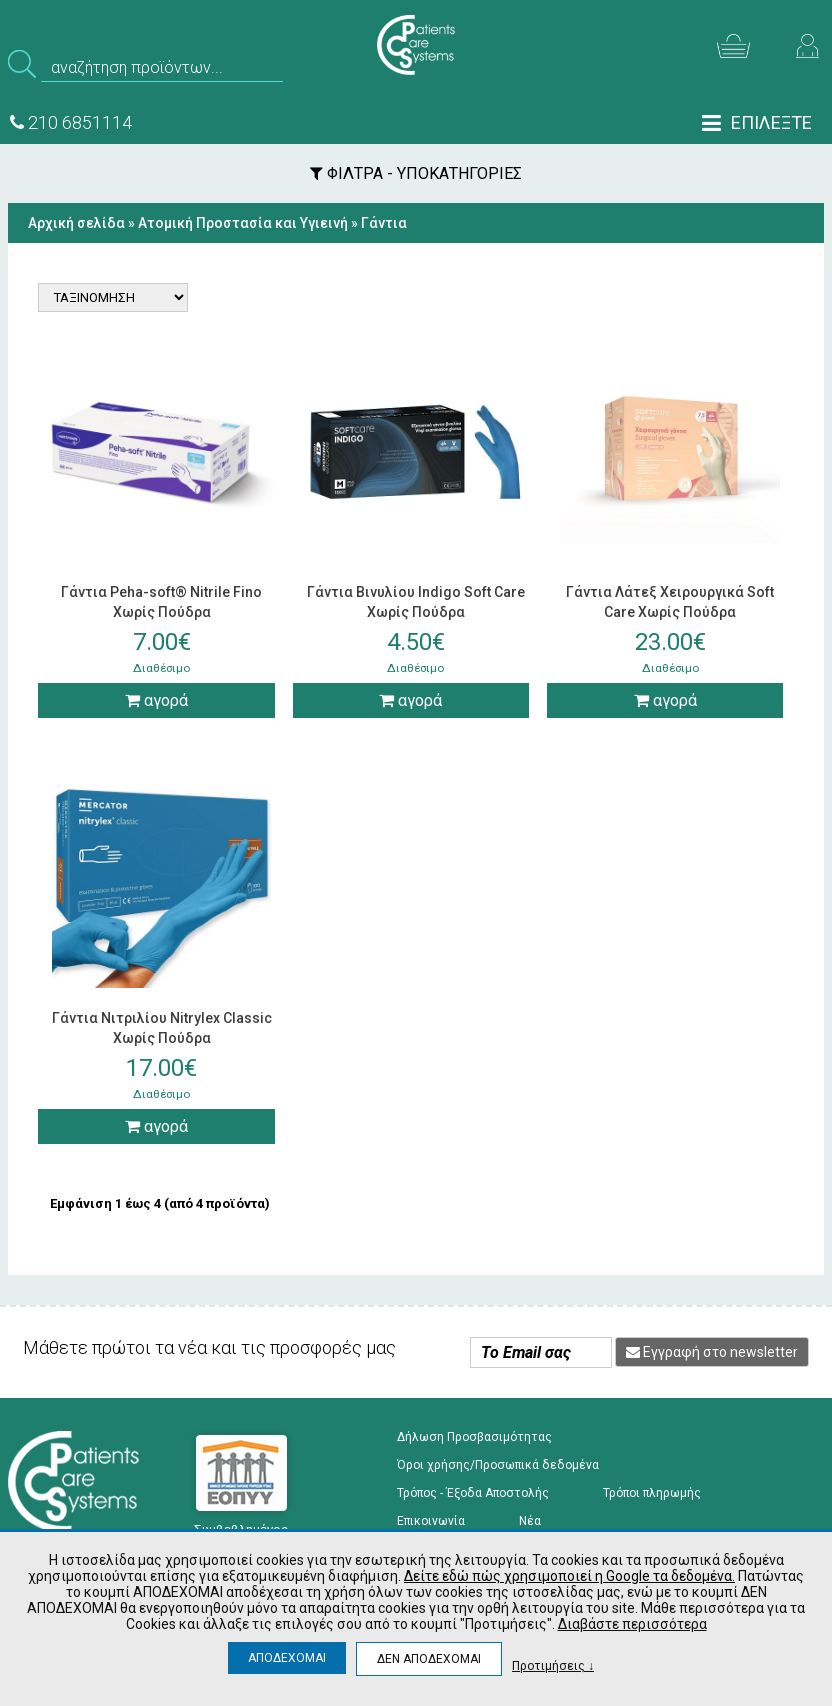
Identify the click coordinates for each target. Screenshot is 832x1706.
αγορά (156, 700)
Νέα (530, 1521)
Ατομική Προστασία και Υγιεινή (243, 223)
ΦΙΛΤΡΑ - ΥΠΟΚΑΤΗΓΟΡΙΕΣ (416, 173)
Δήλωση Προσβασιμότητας (474, 1437)
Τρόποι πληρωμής (652, 1493)
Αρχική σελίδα (76, 223)
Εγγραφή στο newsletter (712, 1352)
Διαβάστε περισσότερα (632, 1624)
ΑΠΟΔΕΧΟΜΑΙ (287, 1658)
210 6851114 (71, 122)
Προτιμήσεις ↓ (553, 1665)
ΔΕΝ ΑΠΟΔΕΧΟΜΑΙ (429, 1659)
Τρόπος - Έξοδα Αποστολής (473, 1493)
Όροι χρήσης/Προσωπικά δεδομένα (498, 1465)
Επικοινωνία (431, 1521)
